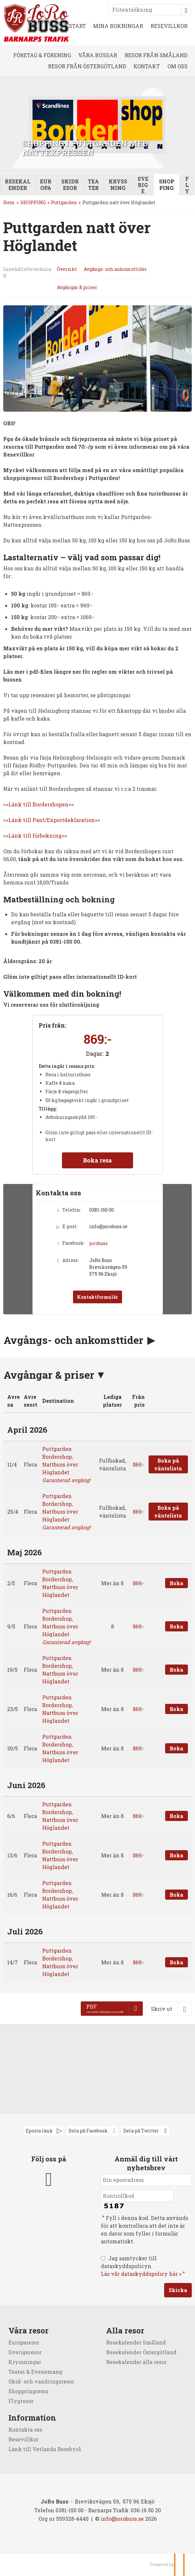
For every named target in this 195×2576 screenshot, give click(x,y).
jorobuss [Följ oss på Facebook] (98, 1243)
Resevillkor (23, 2439)
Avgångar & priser (49, 1375)
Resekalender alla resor (136, 2361)
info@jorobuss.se (108, 1226)
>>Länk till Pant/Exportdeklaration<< (51, 820)
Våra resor (28, 2330)
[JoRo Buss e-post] (122, 2518)
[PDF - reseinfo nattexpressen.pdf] (112, 2008)
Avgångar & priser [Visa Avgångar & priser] (77, 287)
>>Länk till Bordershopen (35, 804)
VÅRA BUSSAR (97, 55)
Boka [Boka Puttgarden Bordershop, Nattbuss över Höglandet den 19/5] (176, 1669)
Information (32, 2417)
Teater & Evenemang (35, 2371)
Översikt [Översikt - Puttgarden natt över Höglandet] (67, 269)
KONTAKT (146, 66)
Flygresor (20, 2400)
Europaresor (23, 2342)
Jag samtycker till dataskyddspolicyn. (143, 2266)
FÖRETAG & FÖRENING (42, 55)
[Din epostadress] (146, 2180)
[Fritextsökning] (144, 9)
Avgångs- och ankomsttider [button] (75, 1340)
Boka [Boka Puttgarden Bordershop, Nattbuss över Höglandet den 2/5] (176, 1583)
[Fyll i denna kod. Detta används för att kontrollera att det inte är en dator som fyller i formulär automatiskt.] (137, 2196)
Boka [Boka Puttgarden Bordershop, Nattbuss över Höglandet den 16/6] (176, 1894)
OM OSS (177, 66)
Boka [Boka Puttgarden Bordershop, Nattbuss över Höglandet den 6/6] (176, 1815)
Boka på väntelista (168, 1464)
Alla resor (125, 2330)
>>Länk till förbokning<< (35, 835)
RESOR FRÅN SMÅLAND (156, 55)
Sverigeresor (25, 2352)
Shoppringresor (28, 2391)
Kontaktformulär (97, 1297)
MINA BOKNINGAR (118, 25)
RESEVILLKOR (169, 25)
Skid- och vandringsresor (41, 2381)
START (77, 25)
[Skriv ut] (168, 2008)
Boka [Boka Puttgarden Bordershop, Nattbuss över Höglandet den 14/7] (176, 1962)
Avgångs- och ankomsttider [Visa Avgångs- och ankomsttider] (115, 269)
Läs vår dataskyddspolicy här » (141, 2273)
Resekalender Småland (136, 2342)
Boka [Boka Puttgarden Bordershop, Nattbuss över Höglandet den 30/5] (176, 1748)
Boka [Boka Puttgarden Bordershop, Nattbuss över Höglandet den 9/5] (176, 1626)
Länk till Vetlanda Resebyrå (44, 2449)
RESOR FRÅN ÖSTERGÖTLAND (87, 66)
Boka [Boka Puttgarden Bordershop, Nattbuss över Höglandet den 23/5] (176, 1709)
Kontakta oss (25, 2429)
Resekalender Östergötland (141, 2352)
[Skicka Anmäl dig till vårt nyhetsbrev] (178, 2290)
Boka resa (97, 1160)
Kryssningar (24, 2361)
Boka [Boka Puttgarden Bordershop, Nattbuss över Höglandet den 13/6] (176, 1855)
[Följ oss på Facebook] (48, 2177)
